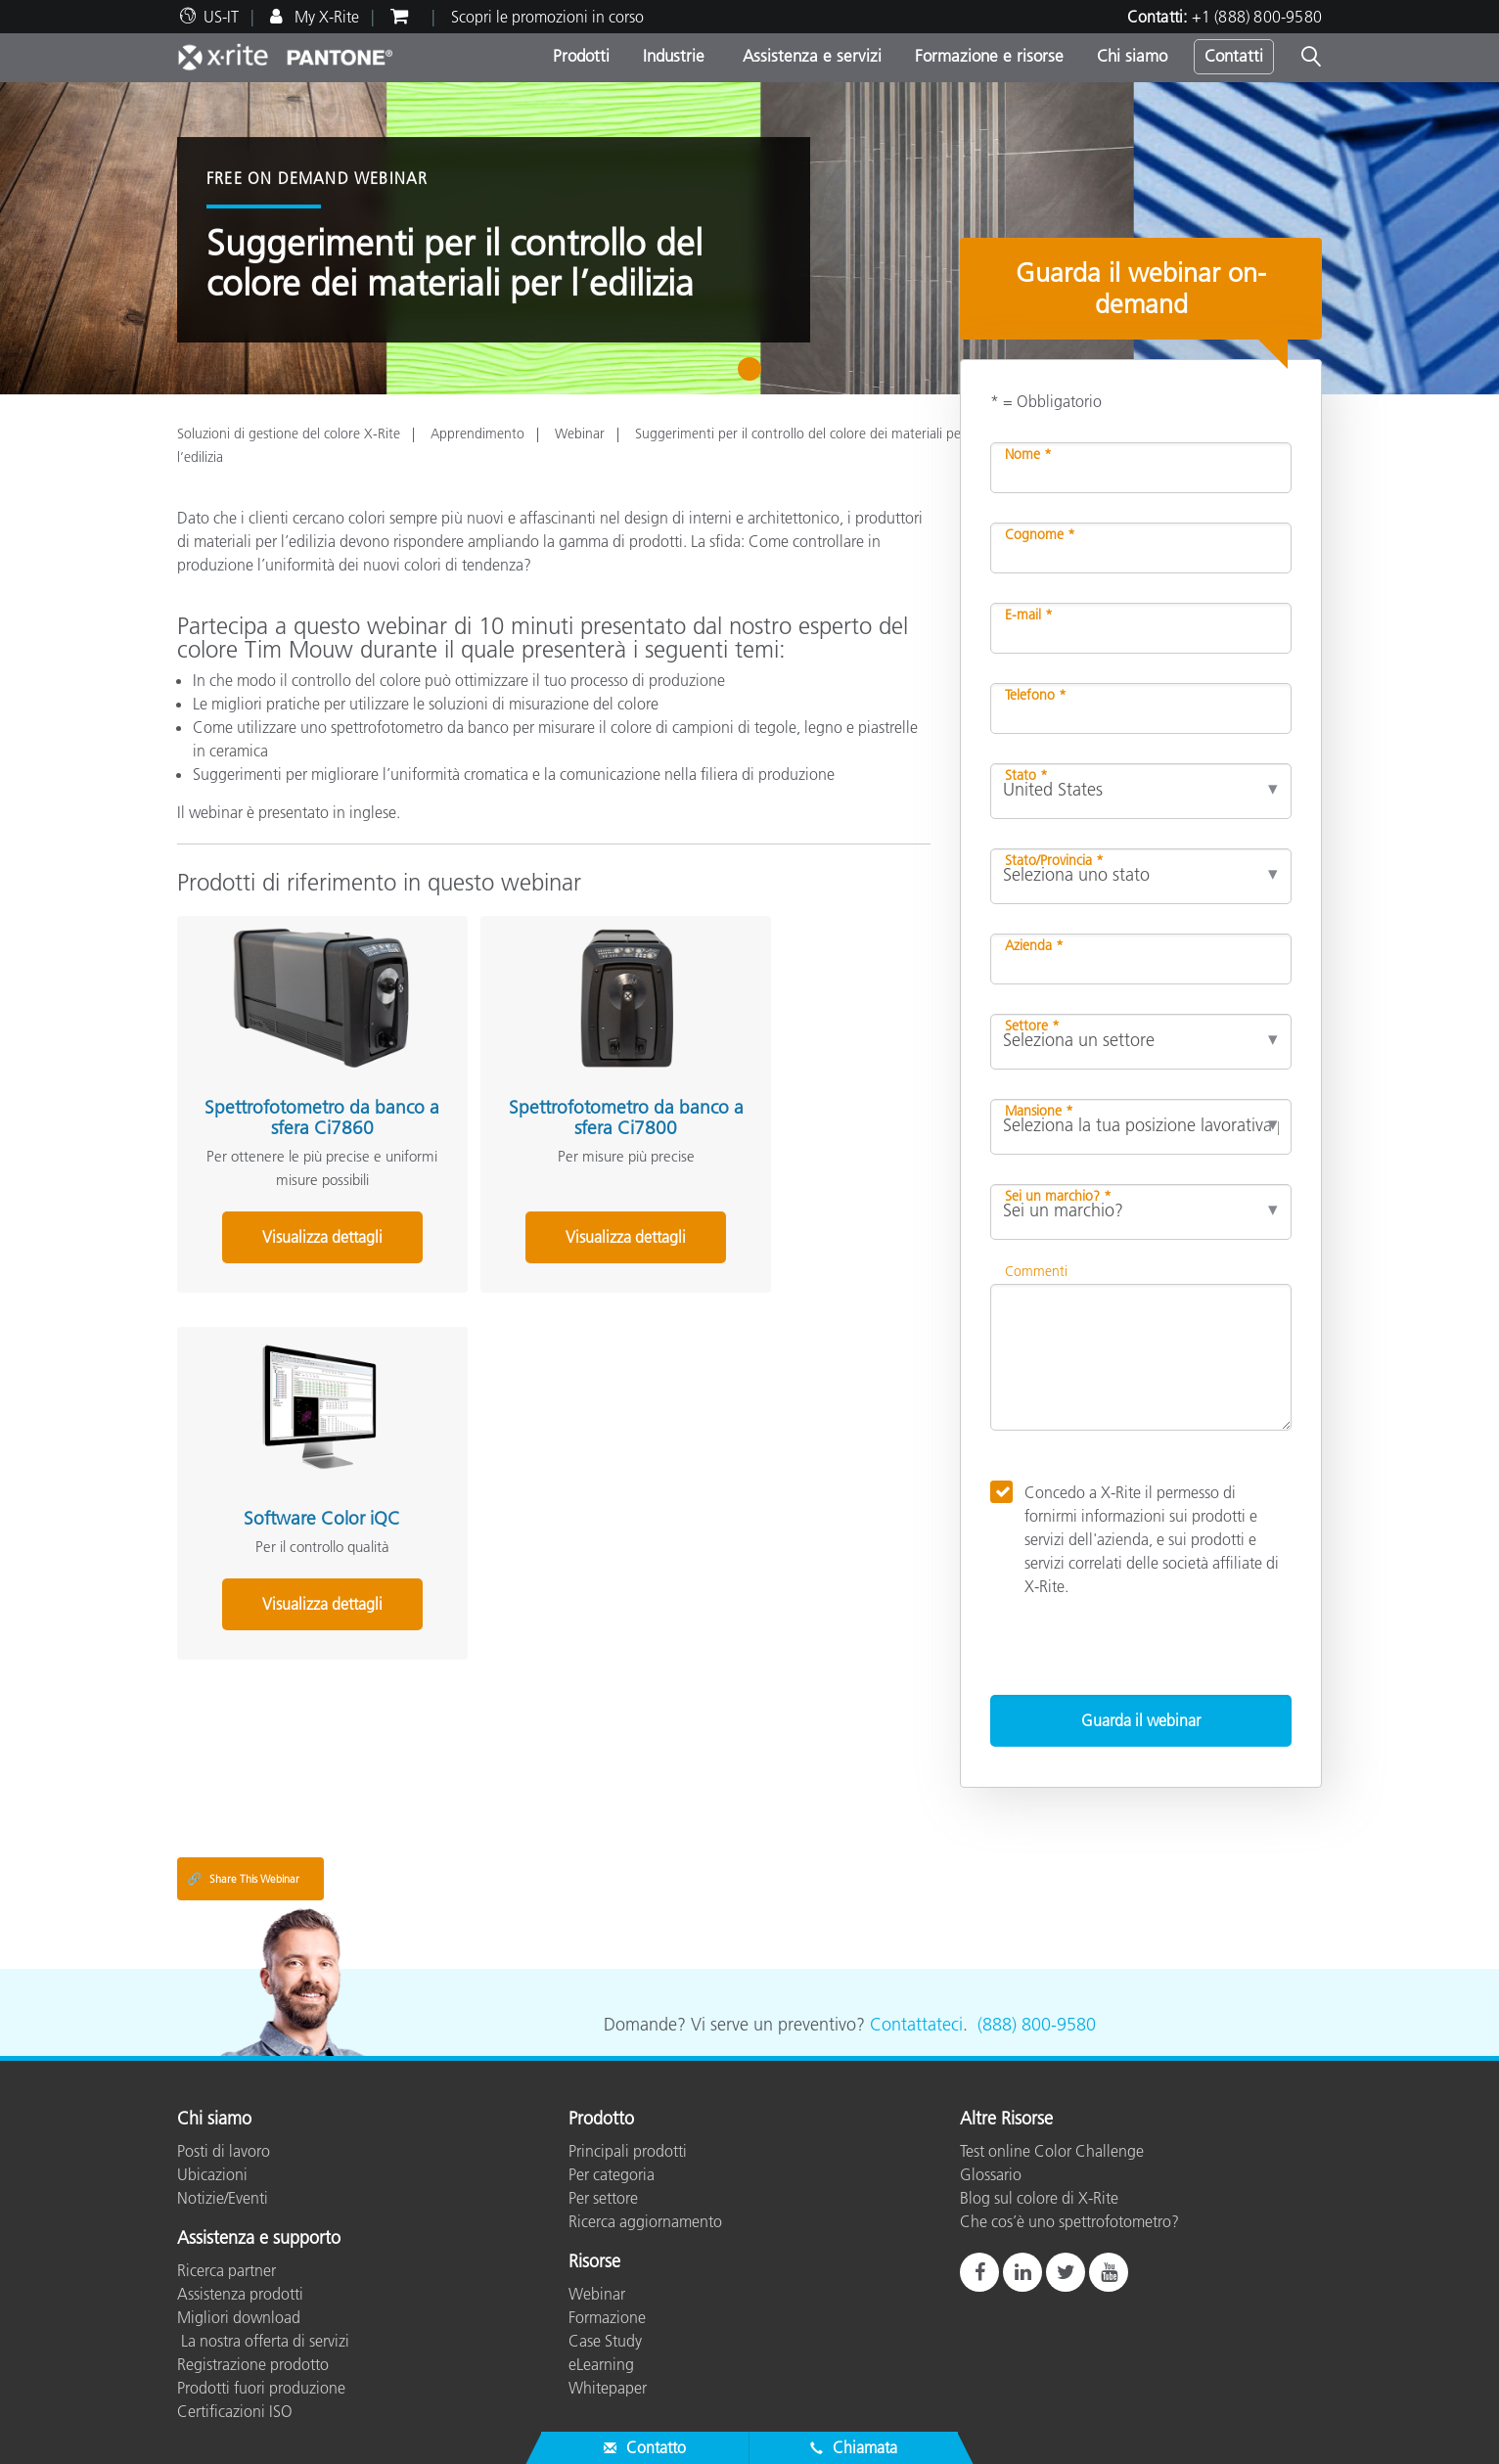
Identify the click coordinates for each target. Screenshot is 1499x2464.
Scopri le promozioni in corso (547, 16)
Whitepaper (607, 2387)
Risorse (594, 2262)
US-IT (221, 16)
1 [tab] (754, 376)
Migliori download (238, 2317)
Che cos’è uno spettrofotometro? (1069, 2221)
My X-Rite (325, 16)
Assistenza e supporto (259, 2239)
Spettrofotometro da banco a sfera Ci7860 (293, 1089)
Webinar (580, 433)
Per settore (603, 2198)
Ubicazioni (212, 2174)
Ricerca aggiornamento (645, 2221)
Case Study (605, 2340)
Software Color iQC (791, 1079)
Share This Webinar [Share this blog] (243, 1879)
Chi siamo (1132, 56)
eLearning (601, 2364)
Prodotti (581, 56)
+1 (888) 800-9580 (1257, 16)
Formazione (607, 2317)
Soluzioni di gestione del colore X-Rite (288, 433)
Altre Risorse (1006, 2119)
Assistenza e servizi (810, 56)
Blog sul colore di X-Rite (1039, 2198)
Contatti (1233, 56)
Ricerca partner (226, 2270)
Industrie (673, 56)
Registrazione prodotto (253, 2364)
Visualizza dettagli (294, 1208)
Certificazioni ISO (235, 2411)
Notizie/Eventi (222, 2198)
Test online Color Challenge (1052, 2151)
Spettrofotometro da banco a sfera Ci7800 (542, 1089)
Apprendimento (477, 433)
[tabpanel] (749, 238)
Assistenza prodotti (240, 2294)
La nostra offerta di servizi (263, 2340)
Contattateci (916, 2024)
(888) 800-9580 (1036, 2024)
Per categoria (611, 2174)
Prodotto (601, 2119)
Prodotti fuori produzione (261, 2387)
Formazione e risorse (989, 56)
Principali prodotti (627, 2151)
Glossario (991, 2174)
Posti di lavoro (223, 2151)
